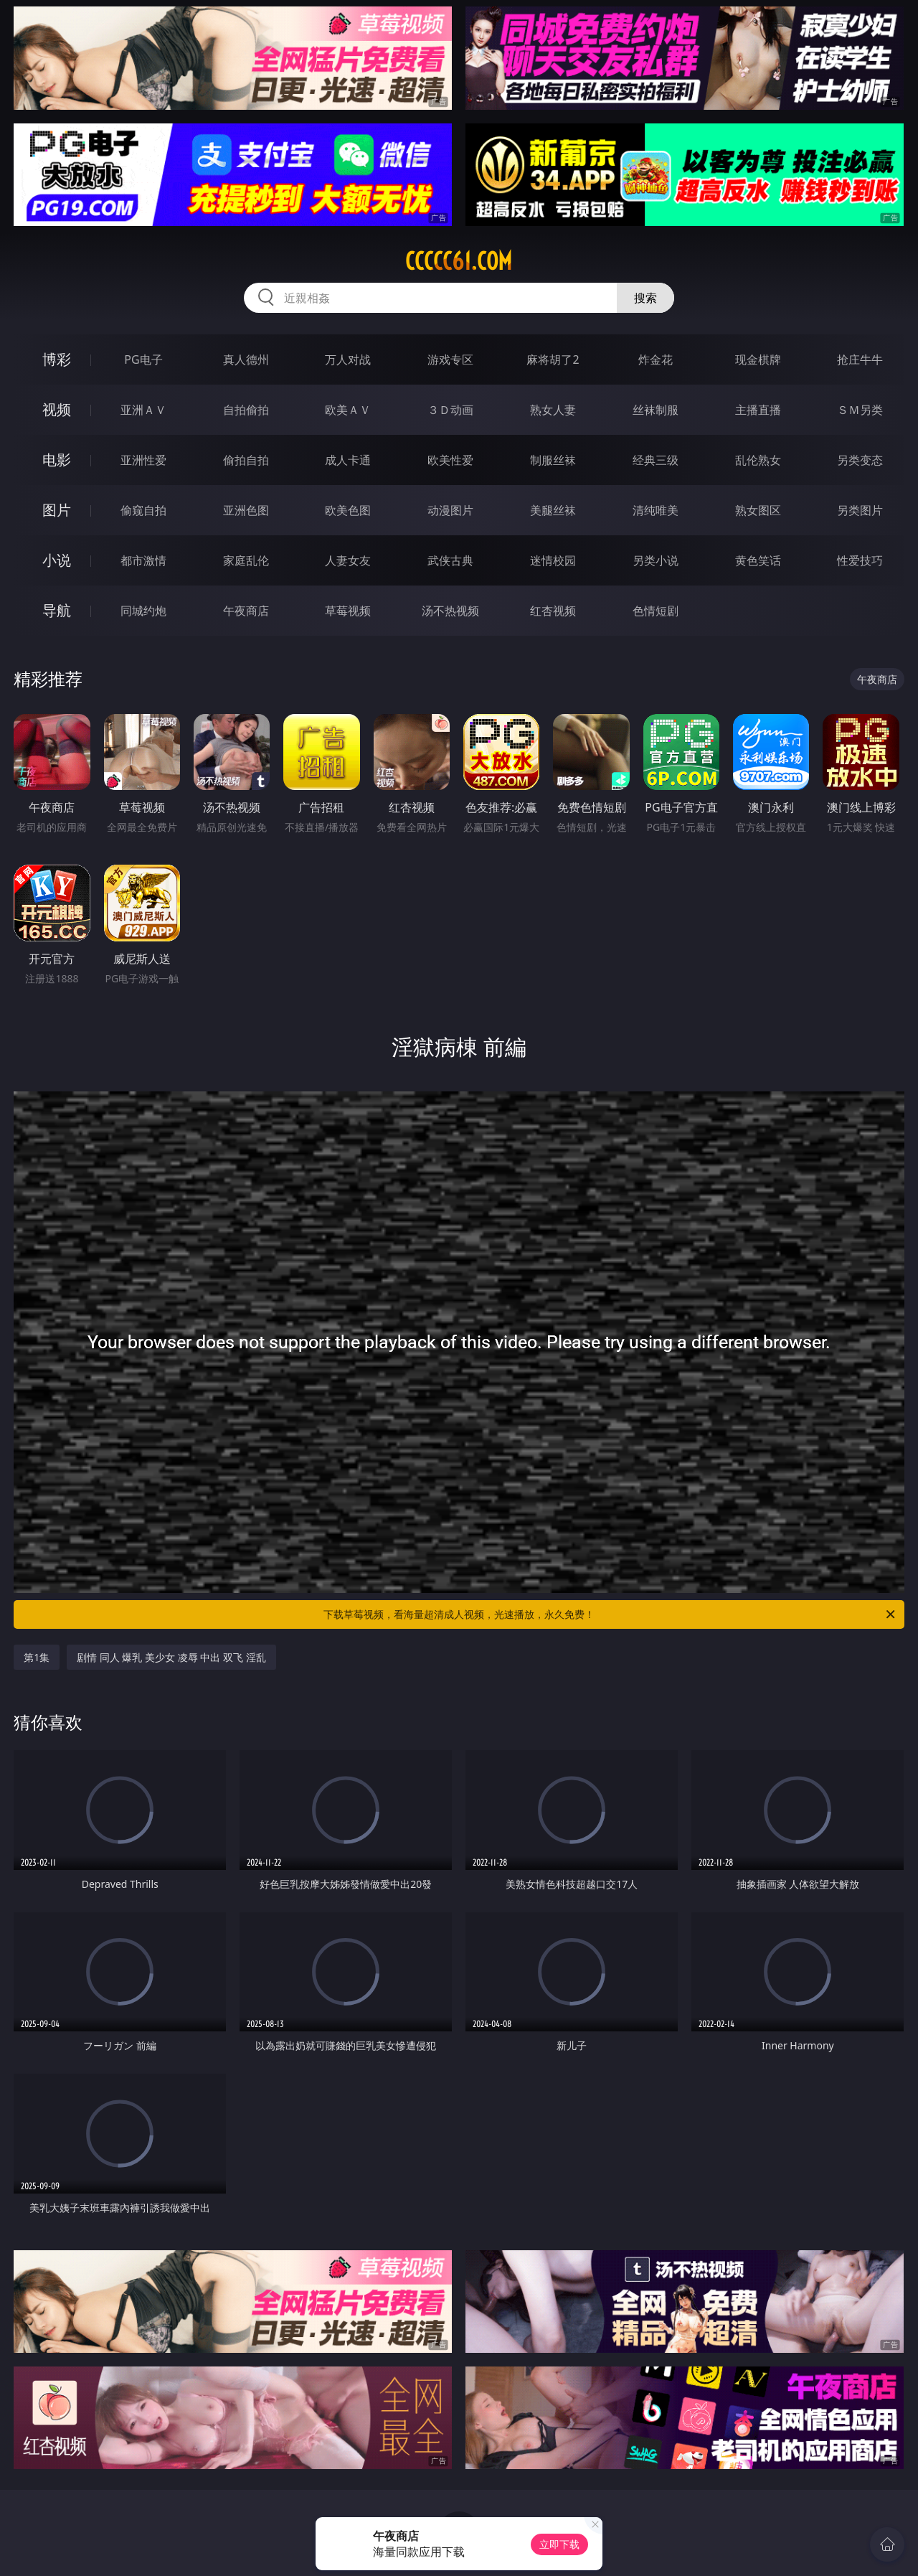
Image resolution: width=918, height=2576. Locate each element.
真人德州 (246, 359)
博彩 (56, 359)
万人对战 (348, 359)
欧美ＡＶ (348, 410)
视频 (56, 409)
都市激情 (143, 560)
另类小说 (655, 560)
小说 (56, 560)
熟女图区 (758, 510)
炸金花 (655, 359)
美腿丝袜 (553, 510)
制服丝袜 (553, 460)
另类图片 (860, 510)
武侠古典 (450, 560)
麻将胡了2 (552, 359)
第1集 (36, 1657)
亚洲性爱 (143, 460)
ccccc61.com (458, 261)
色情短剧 (655, 611)
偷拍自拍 (246, 460)
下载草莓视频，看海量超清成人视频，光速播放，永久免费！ (610, 1614)
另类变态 (860, 460)
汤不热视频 (450, 611)
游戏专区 (450, 359)
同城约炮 (143, 611)
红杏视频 (553, 611)
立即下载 (559, 2544)
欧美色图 (348, 510)
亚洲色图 (246, 510)
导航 (56, 610)
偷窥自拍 (143, 510)
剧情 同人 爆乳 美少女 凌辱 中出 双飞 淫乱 (171, 1657)
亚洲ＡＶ (143, 410)
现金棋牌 (758, 359)
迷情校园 (553, 560)
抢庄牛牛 (860, 359)
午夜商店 (246, 611)
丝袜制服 (655, 410)
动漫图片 (450, 510)
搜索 (645, 298)
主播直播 (758, 410)
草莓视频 (348, 611)
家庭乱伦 (246, 560)
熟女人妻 (553, 410)
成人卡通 (348, 460)
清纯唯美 (655, 510)
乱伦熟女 (758, 460)
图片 (56, 510)
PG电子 (143, 359)
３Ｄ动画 (450, 410)
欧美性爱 (450, 460)
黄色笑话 (758, 560)
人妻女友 (348, 560)
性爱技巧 (860, 560)
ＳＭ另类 (860, 410)
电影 (56, 459)
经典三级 (655, 460)
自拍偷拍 (246, 410)
